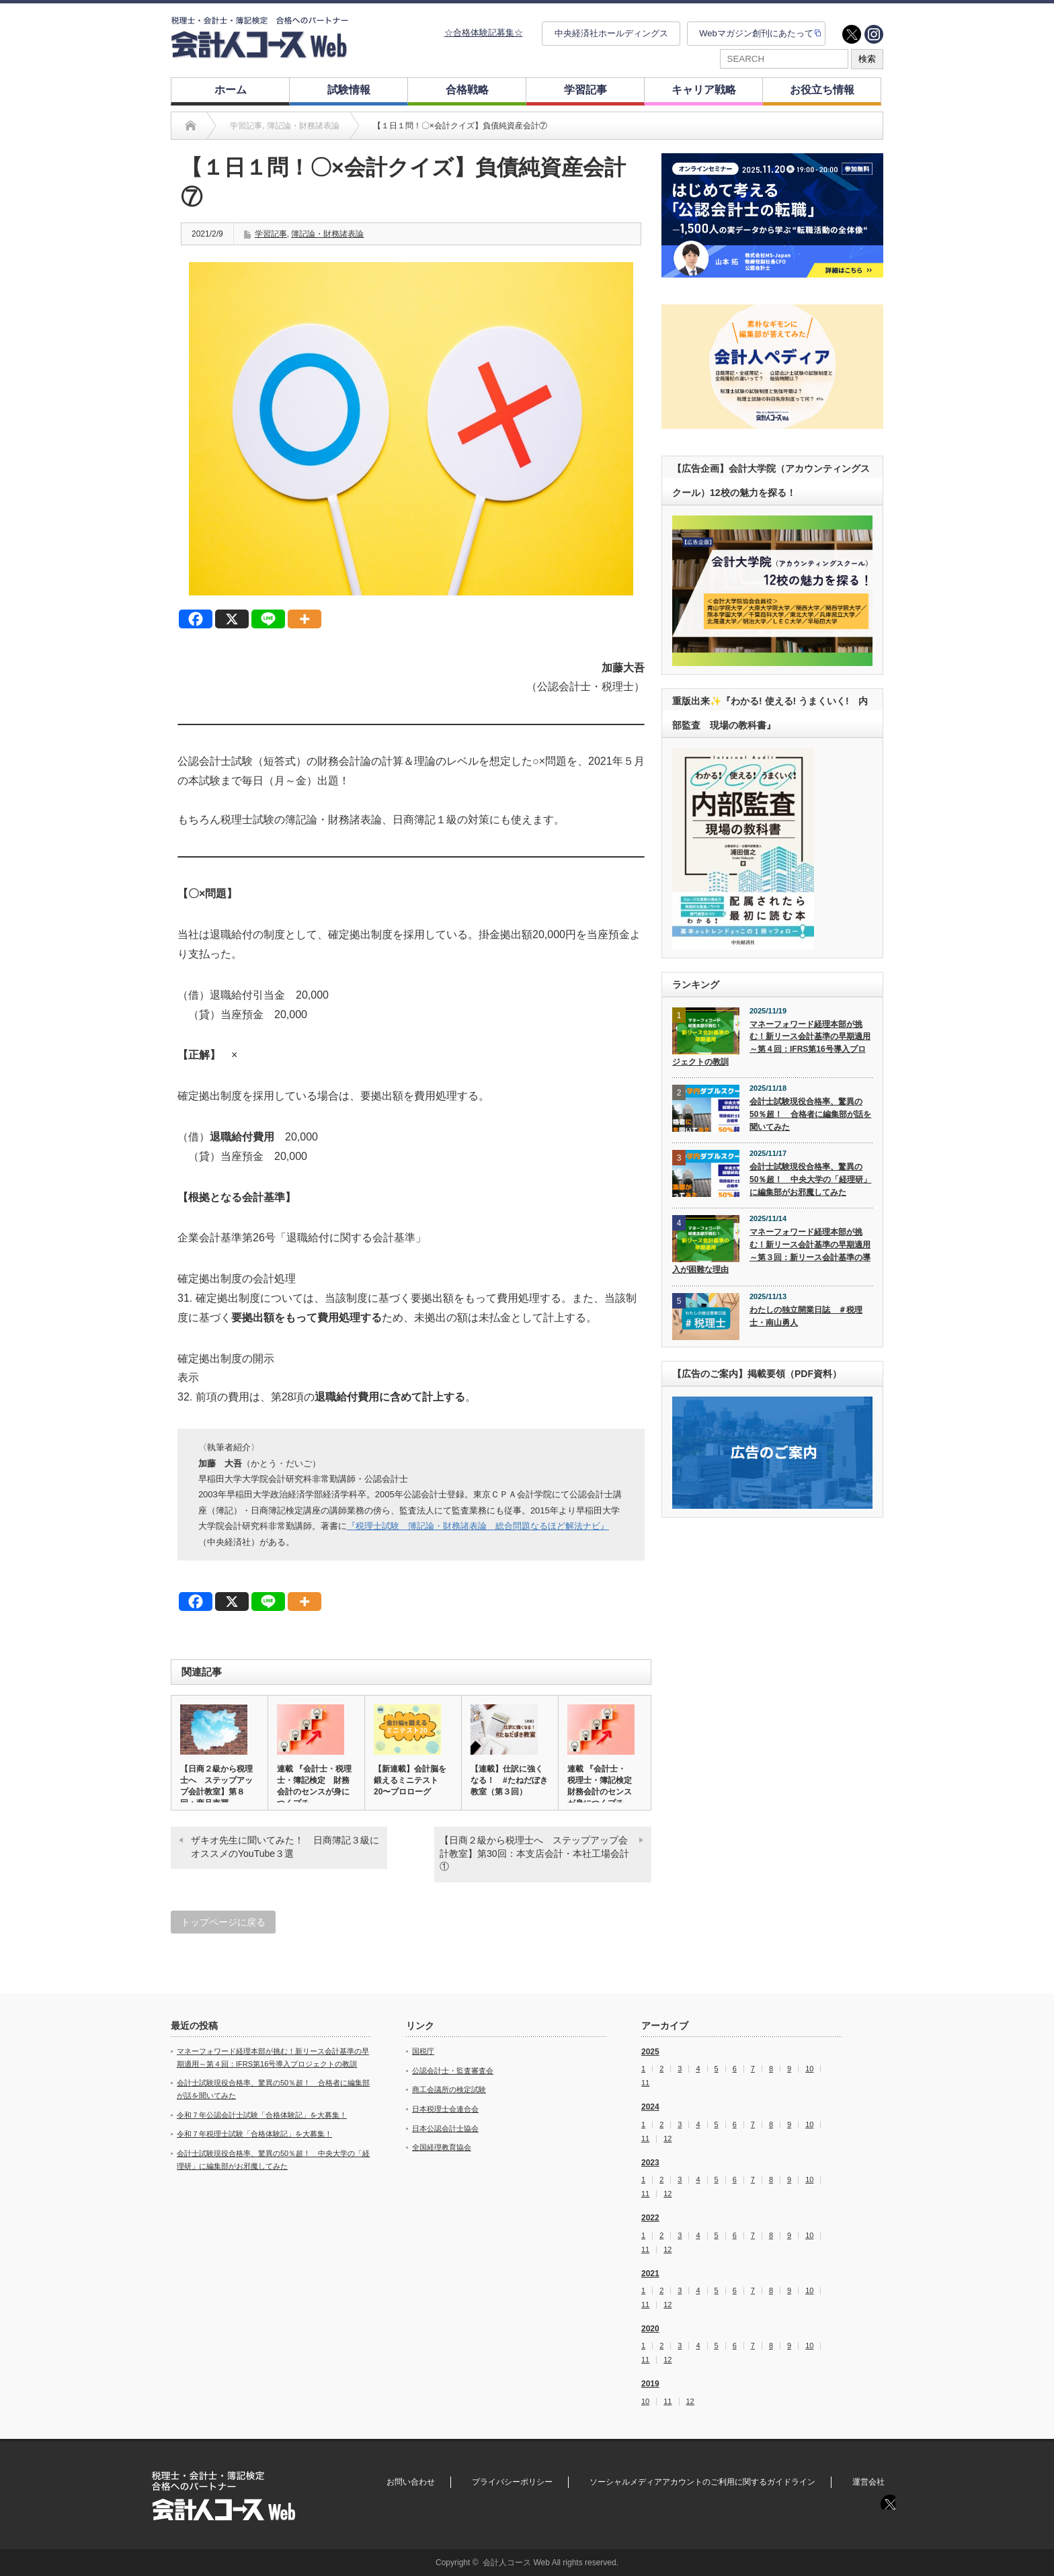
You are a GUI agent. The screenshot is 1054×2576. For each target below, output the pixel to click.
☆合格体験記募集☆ (483, 33)
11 (645, 2083)
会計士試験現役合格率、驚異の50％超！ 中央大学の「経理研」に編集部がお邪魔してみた (810, 1179)
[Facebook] (195, 619)
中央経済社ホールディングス (611, 33)
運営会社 (868, 2482)
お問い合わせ (411, 2482)
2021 (650, 2273)
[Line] (268, 619)
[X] (232, 619)
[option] (772, 215)
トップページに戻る (223, 1922)
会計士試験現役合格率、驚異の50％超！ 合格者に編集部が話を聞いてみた (810, 1114)
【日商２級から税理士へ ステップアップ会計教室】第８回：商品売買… (216, 1786)
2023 (650, 2162)
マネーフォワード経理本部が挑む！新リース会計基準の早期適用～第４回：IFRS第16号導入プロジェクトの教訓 (771, 1043)
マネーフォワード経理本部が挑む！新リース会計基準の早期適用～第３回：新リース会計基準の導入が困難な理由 (771, 1250)
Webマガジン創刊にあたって (756, 33)
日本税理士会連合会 (445, 2109)
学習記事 (585, 89)
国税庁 (423, 2051)
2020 (650, 2328)
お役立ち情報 (822, 89)
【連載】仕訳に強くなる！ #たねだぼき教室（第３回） (509, 1780)
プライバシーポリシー (512, 2482)
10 (809, 2069)
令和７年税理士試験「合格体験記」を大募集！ (254, 2134)
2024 (650, 2107)
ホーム (230, 89)
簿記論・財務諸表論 (327, 234)
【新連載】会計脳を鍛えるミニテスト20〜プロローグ (410, 1780)
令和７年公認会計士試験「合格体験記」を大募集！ (262, 2115)
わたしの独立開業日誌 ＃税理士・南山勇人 (805, 1316)
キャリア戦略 (704, 89)
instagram (873, 34)
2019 (650, 2383)
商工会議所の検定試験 (449, 2089)
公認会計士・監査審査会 (452, 2071)
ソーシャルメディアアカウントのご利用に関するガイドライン (702, 2482)
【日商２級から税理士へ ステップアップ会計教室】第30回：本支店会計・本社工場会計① (534, 1853)
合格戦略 (467, 89)
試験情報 (348, 89)
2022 (650, 2217)
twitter (851, 34)
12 (667, 2139)
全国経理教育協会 (441, 2147)
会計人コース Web (516, 2562)
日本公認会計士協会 (445, 2128)
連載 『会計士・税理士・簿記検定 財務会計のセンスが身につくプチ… (314, 1786)
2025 (650, 2051)
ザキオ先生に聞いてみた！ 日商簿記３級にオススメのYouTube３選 (285, 1847)
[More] (304, 619)
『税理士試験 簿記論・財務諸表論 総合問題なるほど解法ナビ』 (478, 1526)
